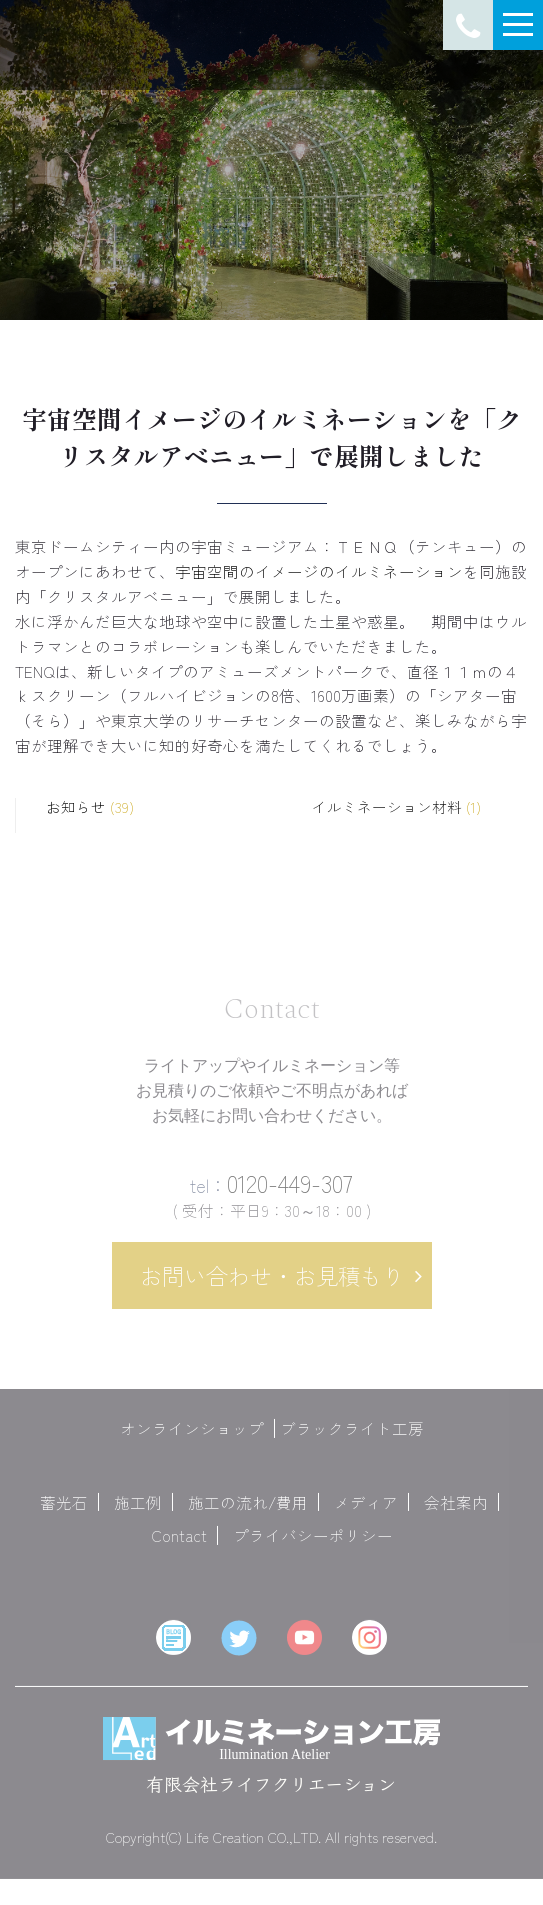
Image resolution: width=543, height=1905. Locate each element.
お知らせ (90, 807)
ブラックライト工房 (352, 1439)
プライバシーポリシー (313, 1546)
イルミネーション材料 (396, 807)
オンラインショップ (192, 1439)
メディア (366, 1512)
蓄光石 (64, 1512)
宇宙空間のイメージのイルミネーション (319, 571)
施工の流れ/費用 (248, 1512)
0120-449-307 (271, 1193)
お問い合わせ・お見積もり (272, 1286)
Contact (179, 1546)
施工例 (138, 1512)
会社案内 (456, 1512)
